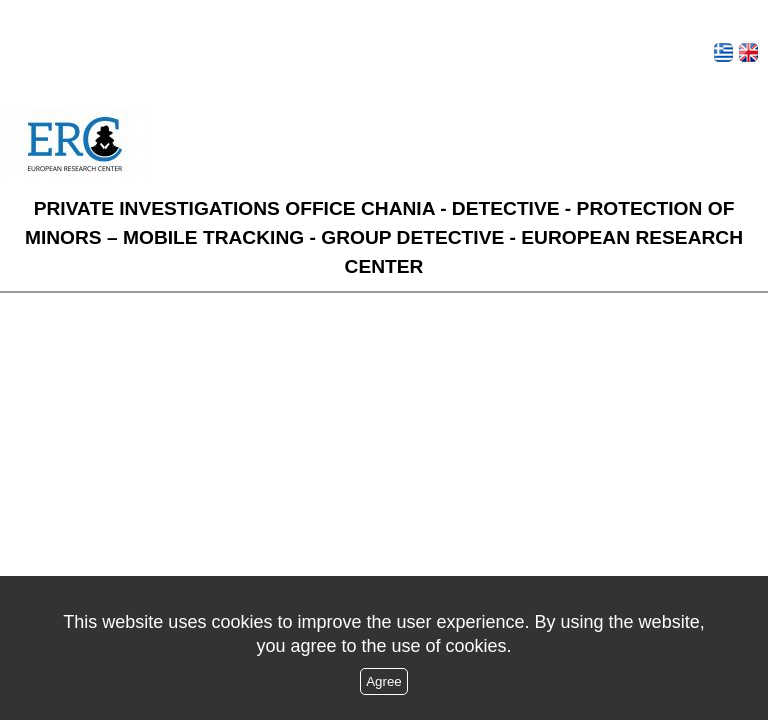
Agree (384, 681)
